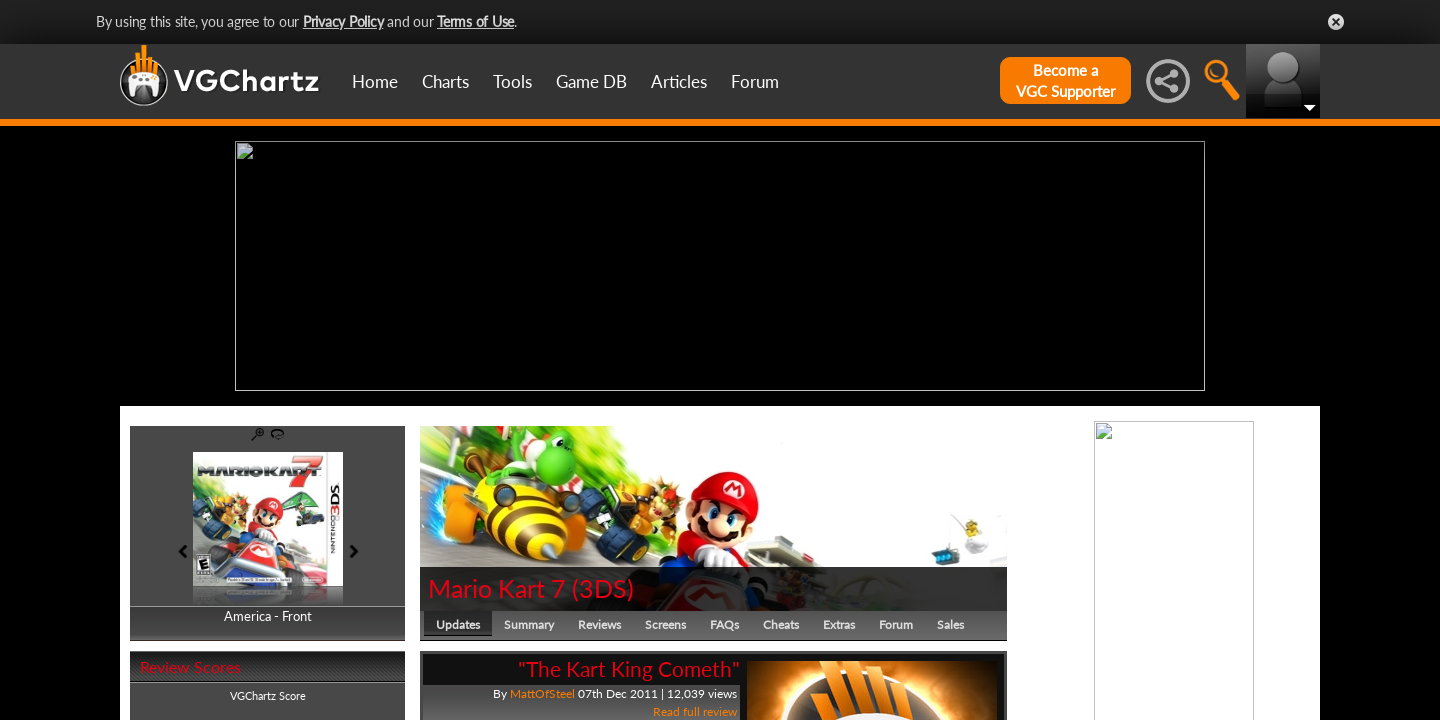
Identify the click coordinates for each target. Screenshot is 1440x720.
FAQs (724, 624)
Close (1336, 22)
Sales (950, 624)
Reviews (599, 624)
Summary (529, 624)
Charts (445, 81)
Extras (839, 624)
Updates (458, 624)
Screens (665, 624)
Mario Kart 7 (497, 588)
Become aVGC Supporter (1065, 80)
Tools (512, 81)
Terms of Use (475, 21)
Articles (679, 81)
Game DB (591, 81)
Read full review (695, 711)
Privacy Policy (343, 21)
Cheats (781, 624)
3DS (603, 588)
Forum (755, 81)
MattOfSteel (542, 693)
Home (375, 81)
